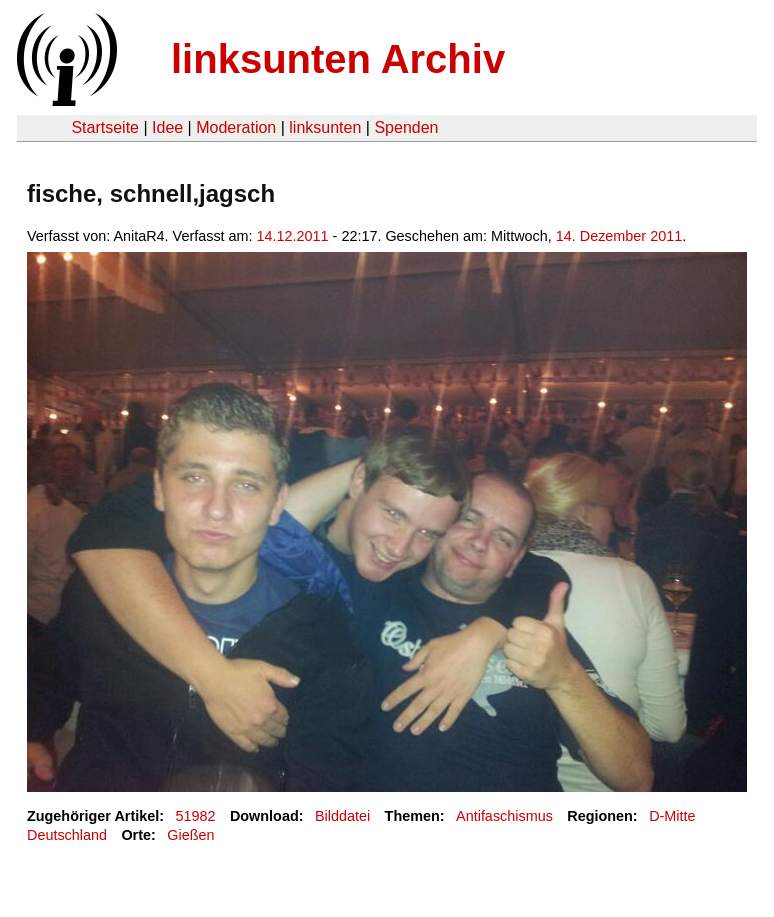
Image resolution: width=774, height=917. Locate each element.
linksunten (325, 127)
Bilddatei (342, 816)
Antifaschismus (504, 816)
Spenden (406, 127)
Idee (167, 127)
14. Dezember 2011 (619, 236)
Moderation (236, 127)
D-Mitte (672, 816)
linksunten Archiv (338, 59)
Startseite (105, 127)
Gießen (190, 835)
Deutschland (67, 835)
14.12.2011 (293, 236)
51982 (196, 816)
